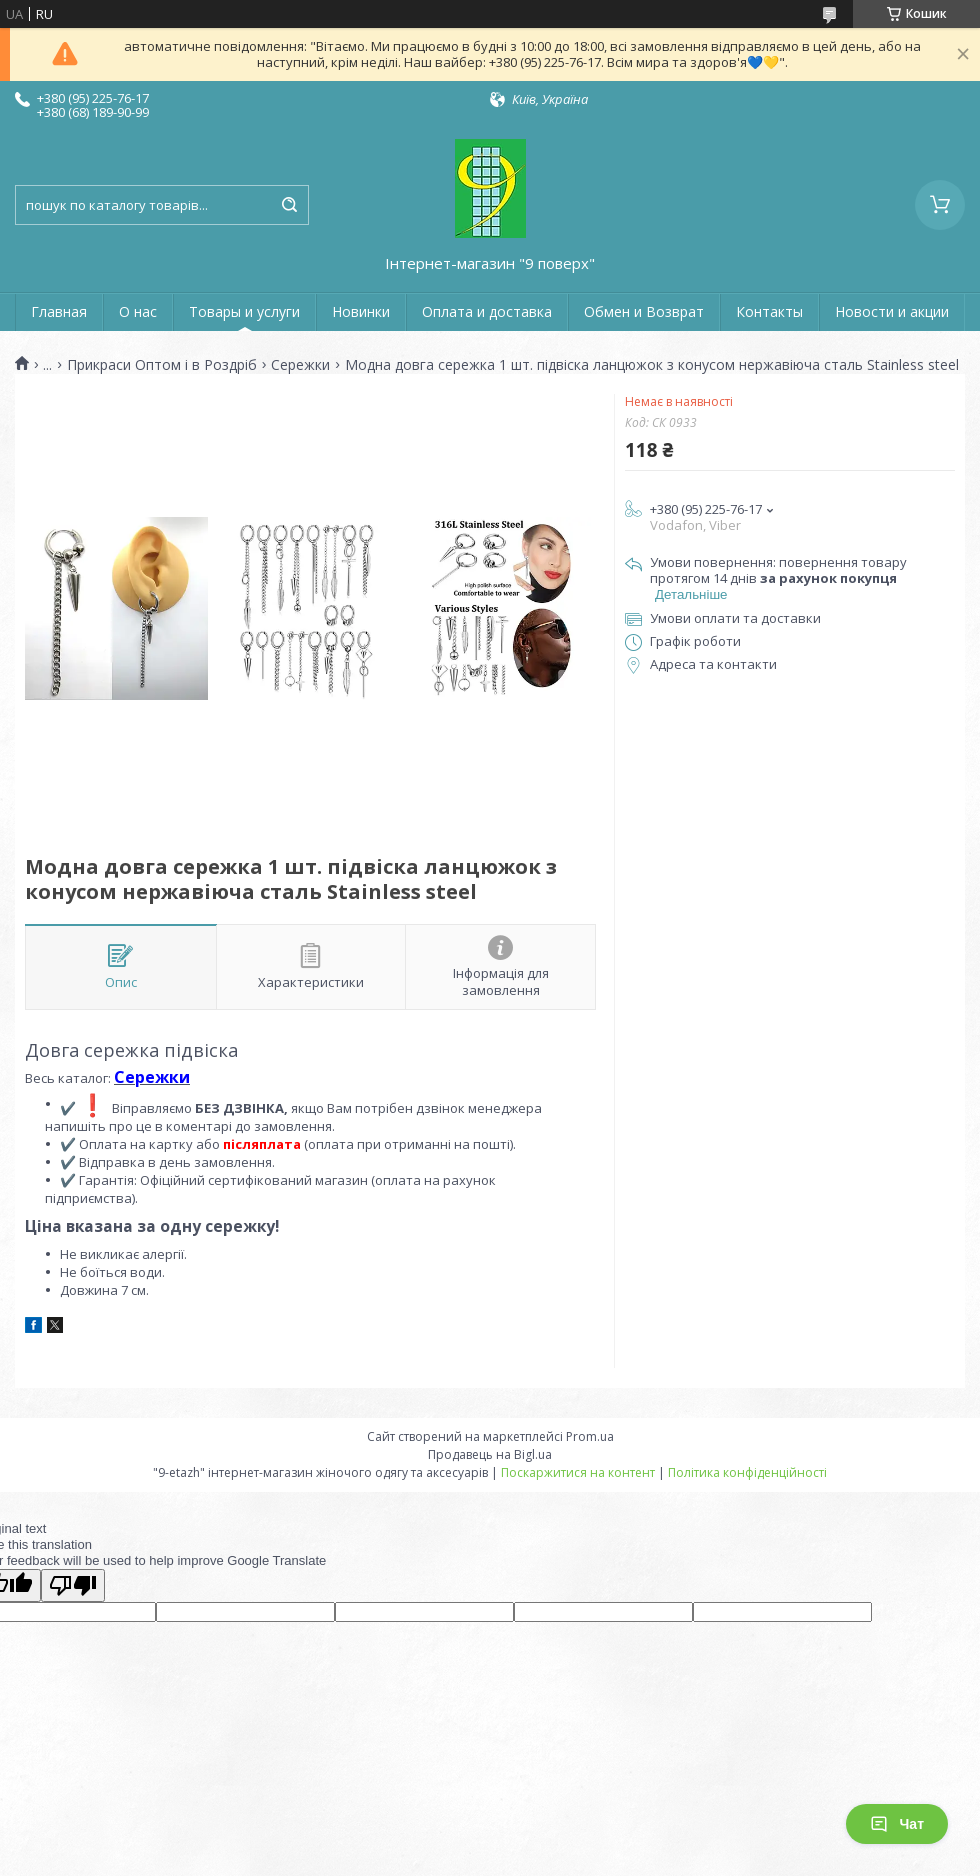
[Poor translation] (73, 1585)
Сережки (300, 365)
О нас (138, 311)
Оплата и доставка (487, 311)
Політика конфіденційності (747, 1472)
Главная (59, 311)
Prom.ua (590, 1436)
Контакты (769, 311)
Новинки (361, 311)
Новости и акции (892, 311)
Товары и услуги (244, 311)
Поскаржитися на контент (578, 1472)
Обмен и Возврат (644, 311)
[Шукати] (289, 205)
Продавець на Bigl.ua (490, 1454)
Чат (897, 1824)
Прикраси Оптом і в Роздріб (162, 365)
